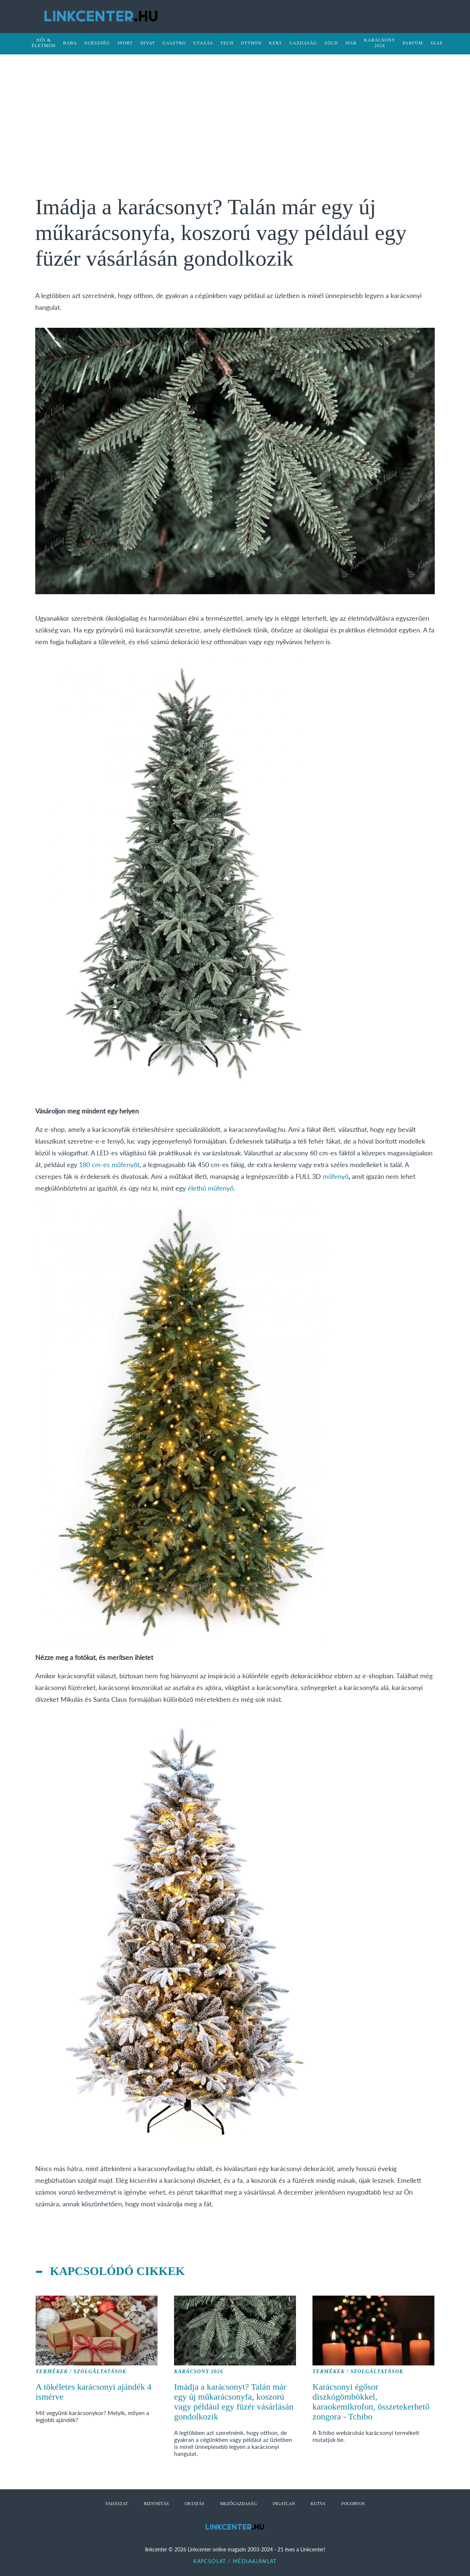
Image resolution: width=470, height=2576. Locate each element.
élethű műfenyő (211, 1188)
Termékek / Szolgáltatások (81, 2371)
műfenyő (335, 1176)
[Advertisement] (235, 120)
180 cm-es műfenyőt (109, 1164)
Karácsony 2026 (198, 2371)
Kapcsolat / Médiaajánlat (235, 2561)
